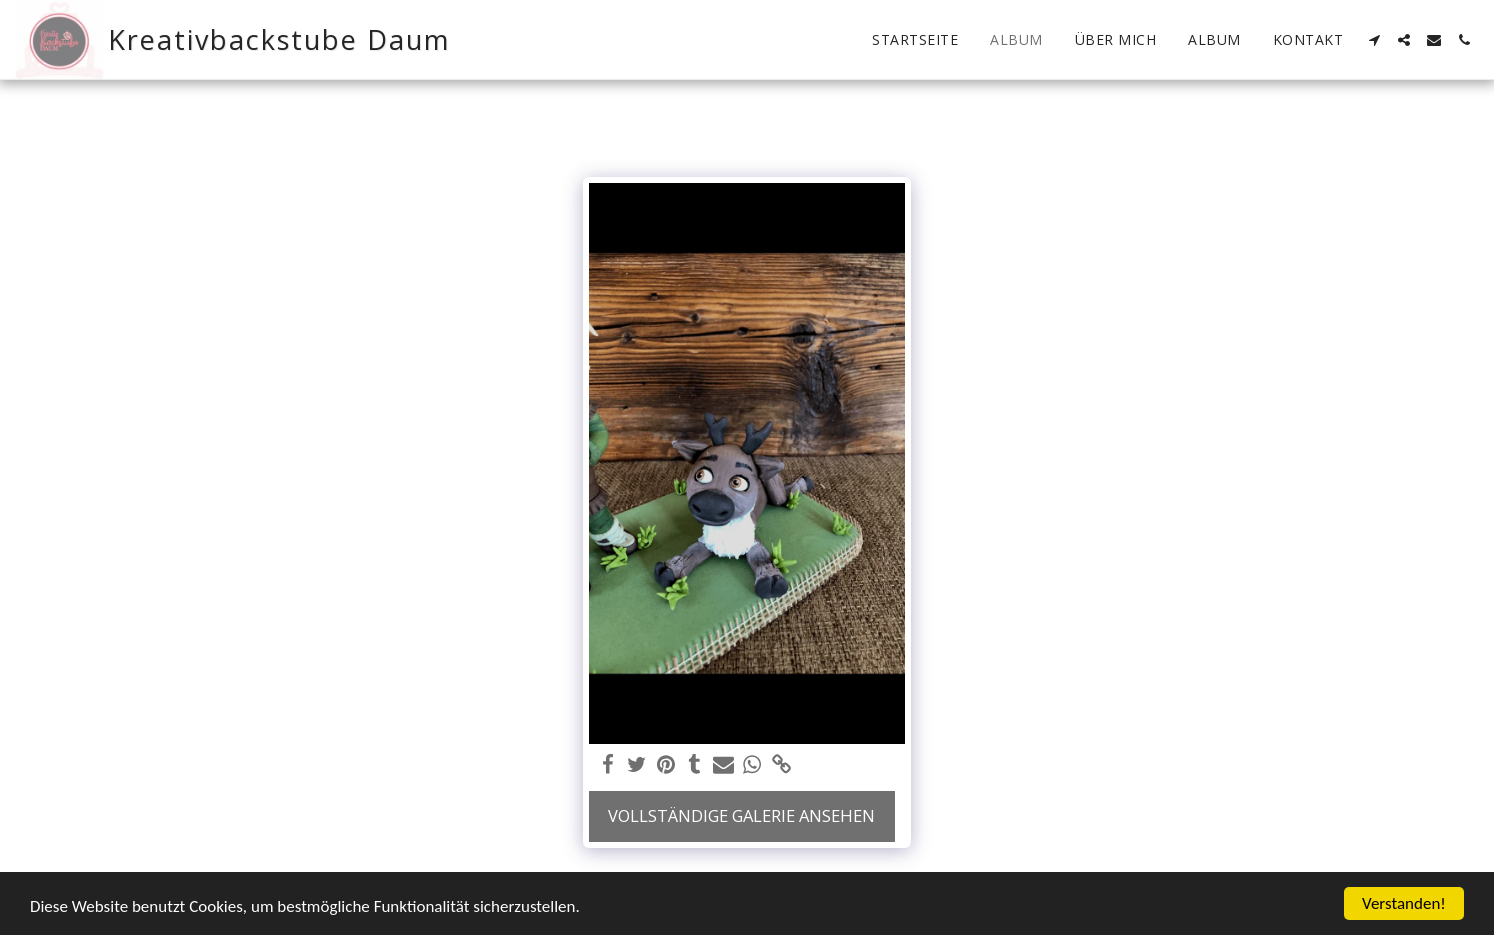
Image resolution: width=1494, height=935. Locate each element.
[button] (1374, 40)
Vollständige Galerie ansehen (741, 815)
